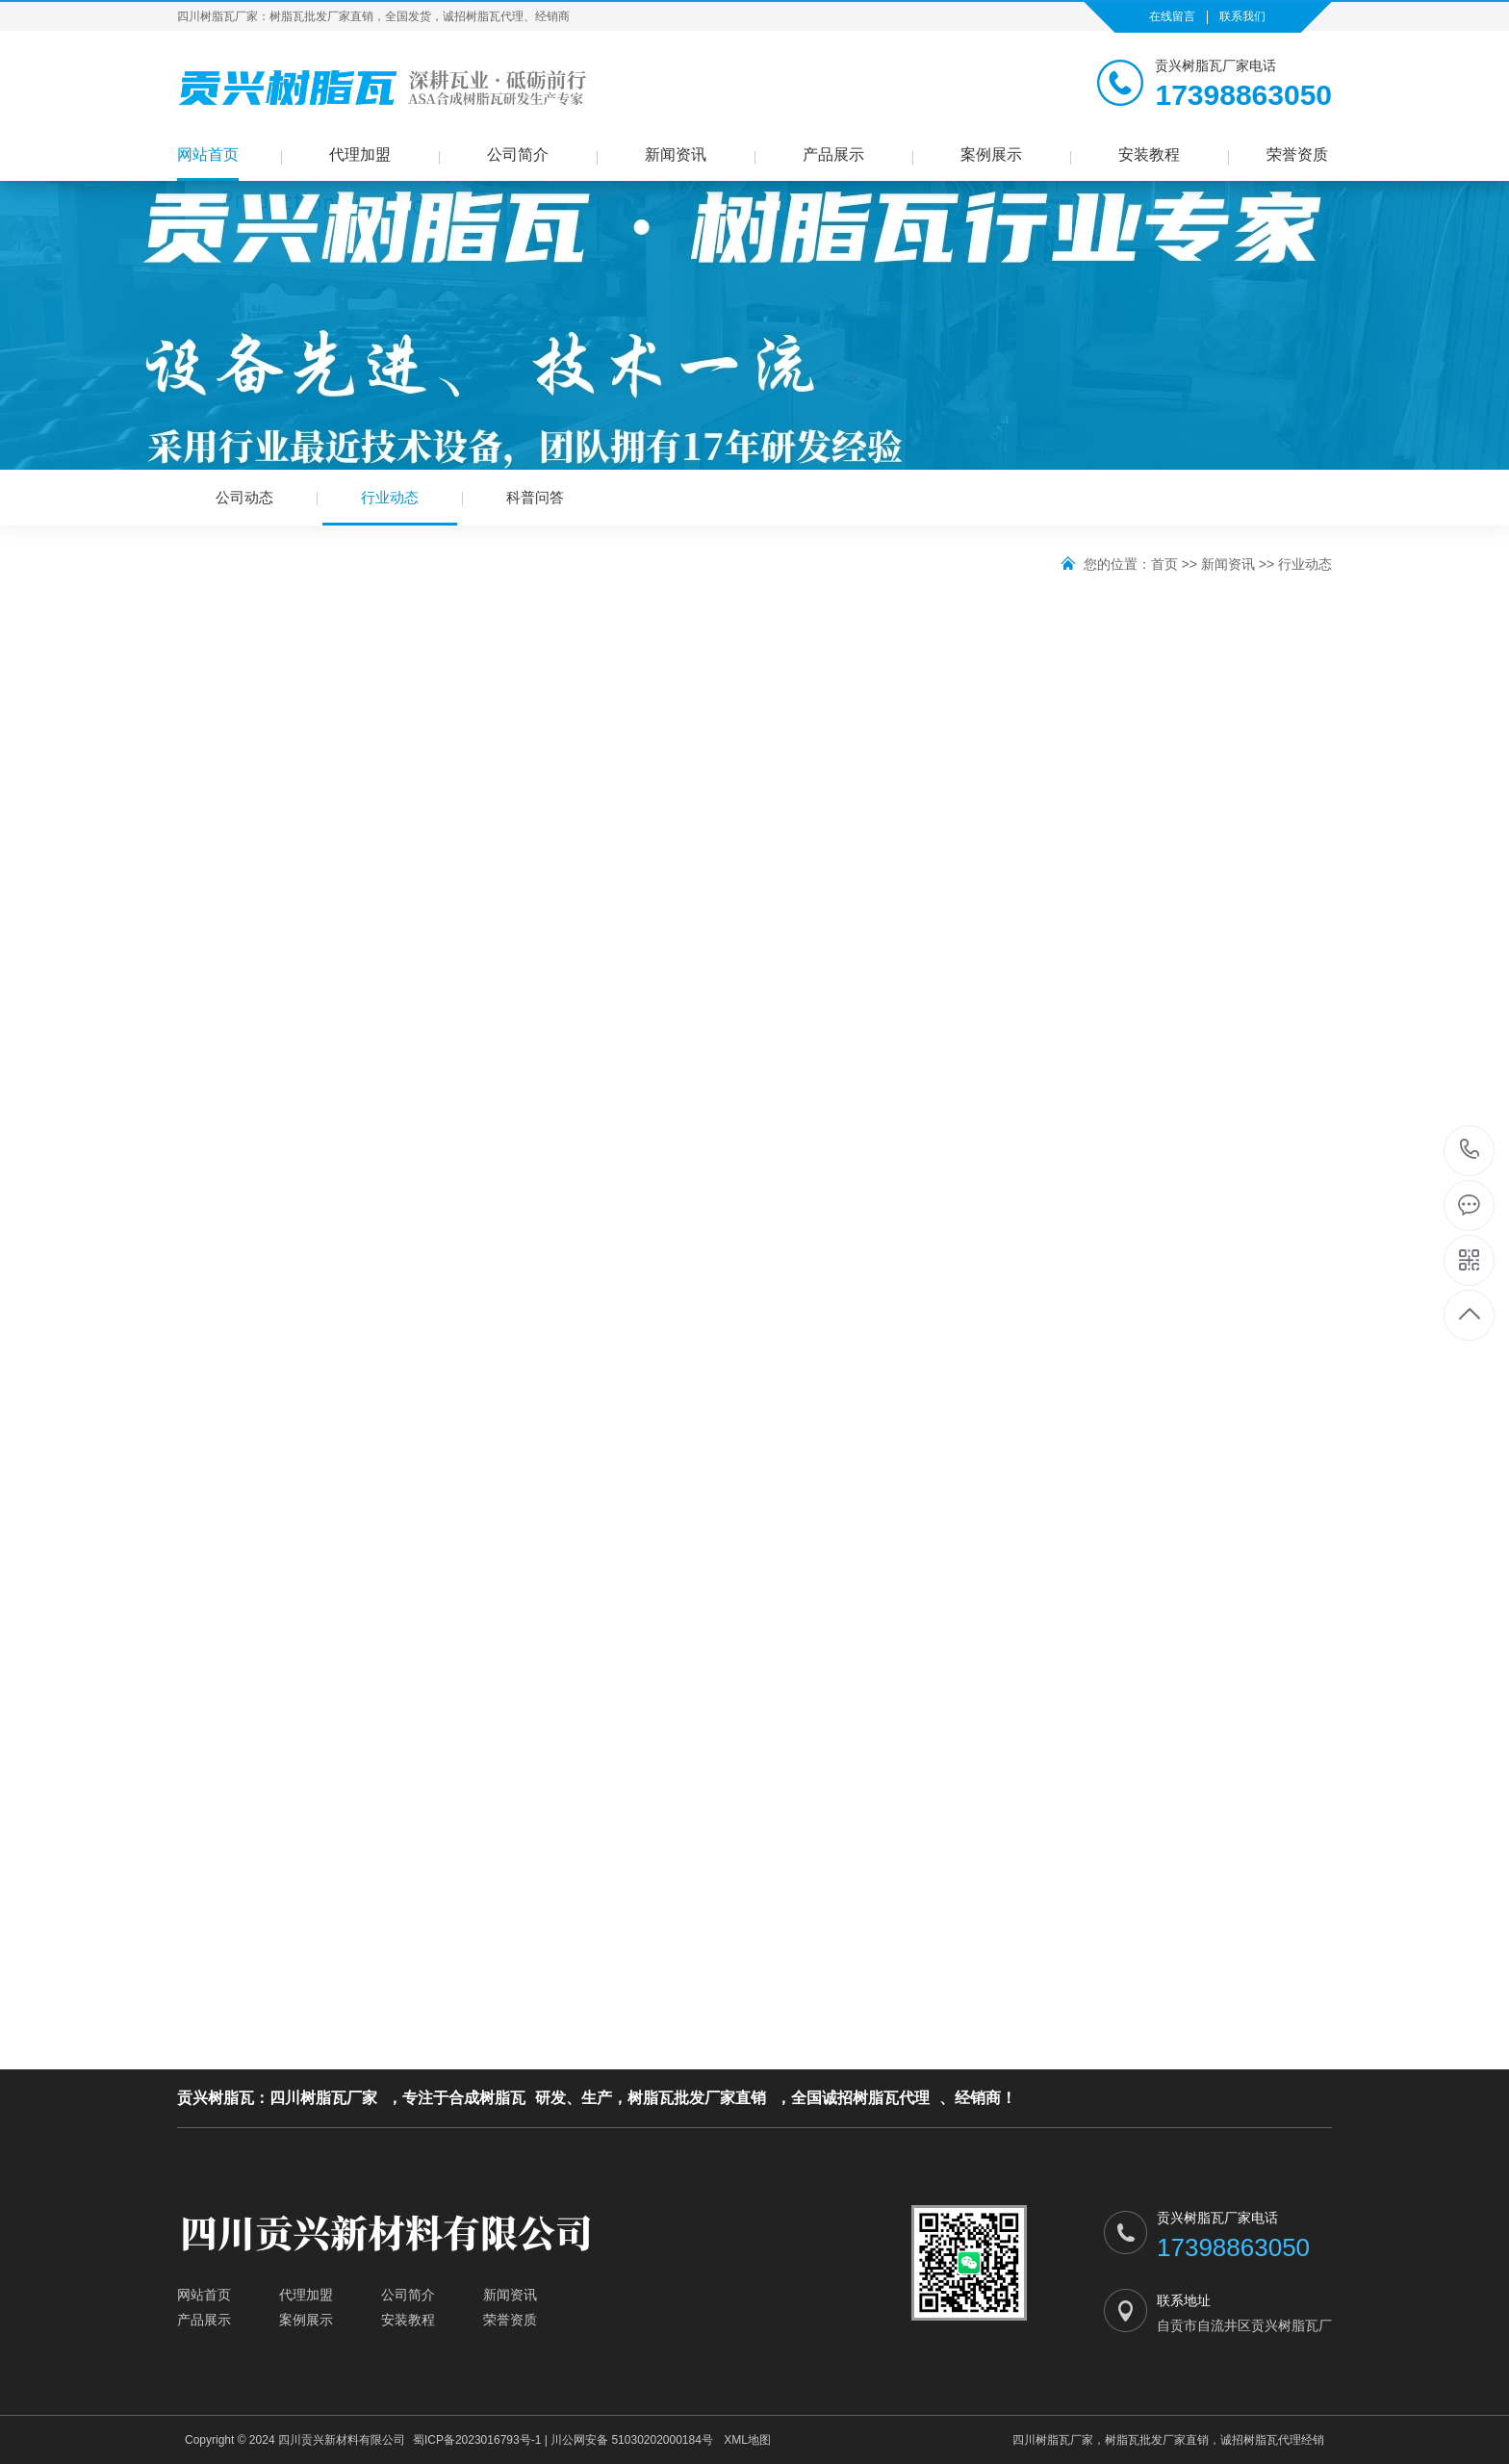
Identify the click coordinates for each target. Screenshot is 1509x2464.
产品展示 (833, 154)
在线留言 (1172, 16)
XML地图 (747, 2440)
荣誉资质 (1297, 154)
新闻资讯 (675, 154)
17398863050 (1470, 1149)
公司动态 (244, 497)
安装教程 (1149, 154)
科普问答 (535, 497)
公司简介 (518, 154)
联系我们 (1242, 16)
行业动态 (389, 507)
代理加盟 (360, 154)
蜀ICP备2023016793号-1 (477, 2440)
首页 (1164, 564)
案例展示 (991, 154)
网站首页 (208, 154)
